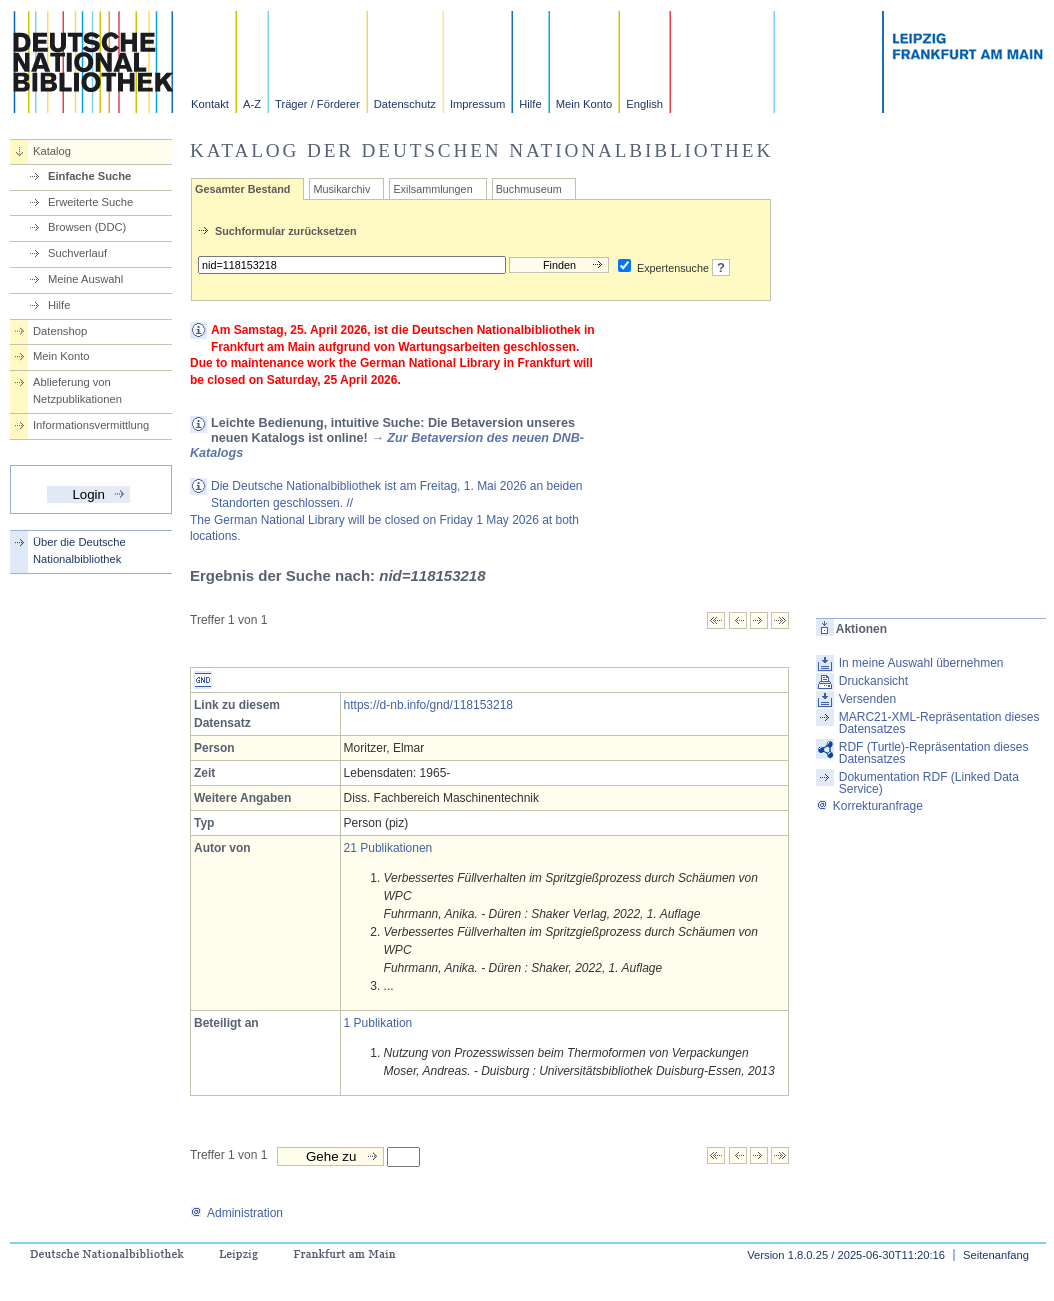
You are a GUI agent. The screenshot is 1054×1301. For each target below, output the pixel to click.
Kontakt (210, 104)
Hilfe (530, 104)
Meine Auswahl (85, 279)
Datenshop (60, 331)
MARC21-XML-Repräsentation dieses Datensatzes (939, 723)
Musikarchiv (341, 189)
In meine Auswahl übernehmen (921, 663)
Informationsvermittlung (91, 425)
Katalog (52, 151)
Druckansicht (873, 681)
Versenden (867, 699)
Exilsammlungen (432, 189)
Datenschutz (405, 104)
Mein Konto (584, 104)
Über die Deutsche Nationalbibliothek (79, 550)
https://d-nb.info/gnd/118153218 (428, 705)
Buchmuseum (529, 189)
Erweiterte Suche (90, 202)
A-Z (252, 104)
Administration (236, 1213)
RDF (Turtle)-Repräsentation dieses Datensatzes (934, 753)
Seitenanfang (996, 1255)
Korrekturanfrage (869, 806)
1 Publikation (378, 1023)
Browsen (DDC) (87, 227)
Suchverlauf (77, 253)
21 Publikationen (388, 848)
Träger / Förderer (317, 104)
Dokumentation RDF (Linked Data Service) (929, 783)
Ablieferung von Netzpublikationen (77, 390)
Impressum (477, 104)
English (644, 104)
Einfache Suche (89, 176)
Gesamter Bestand (242, 189)
